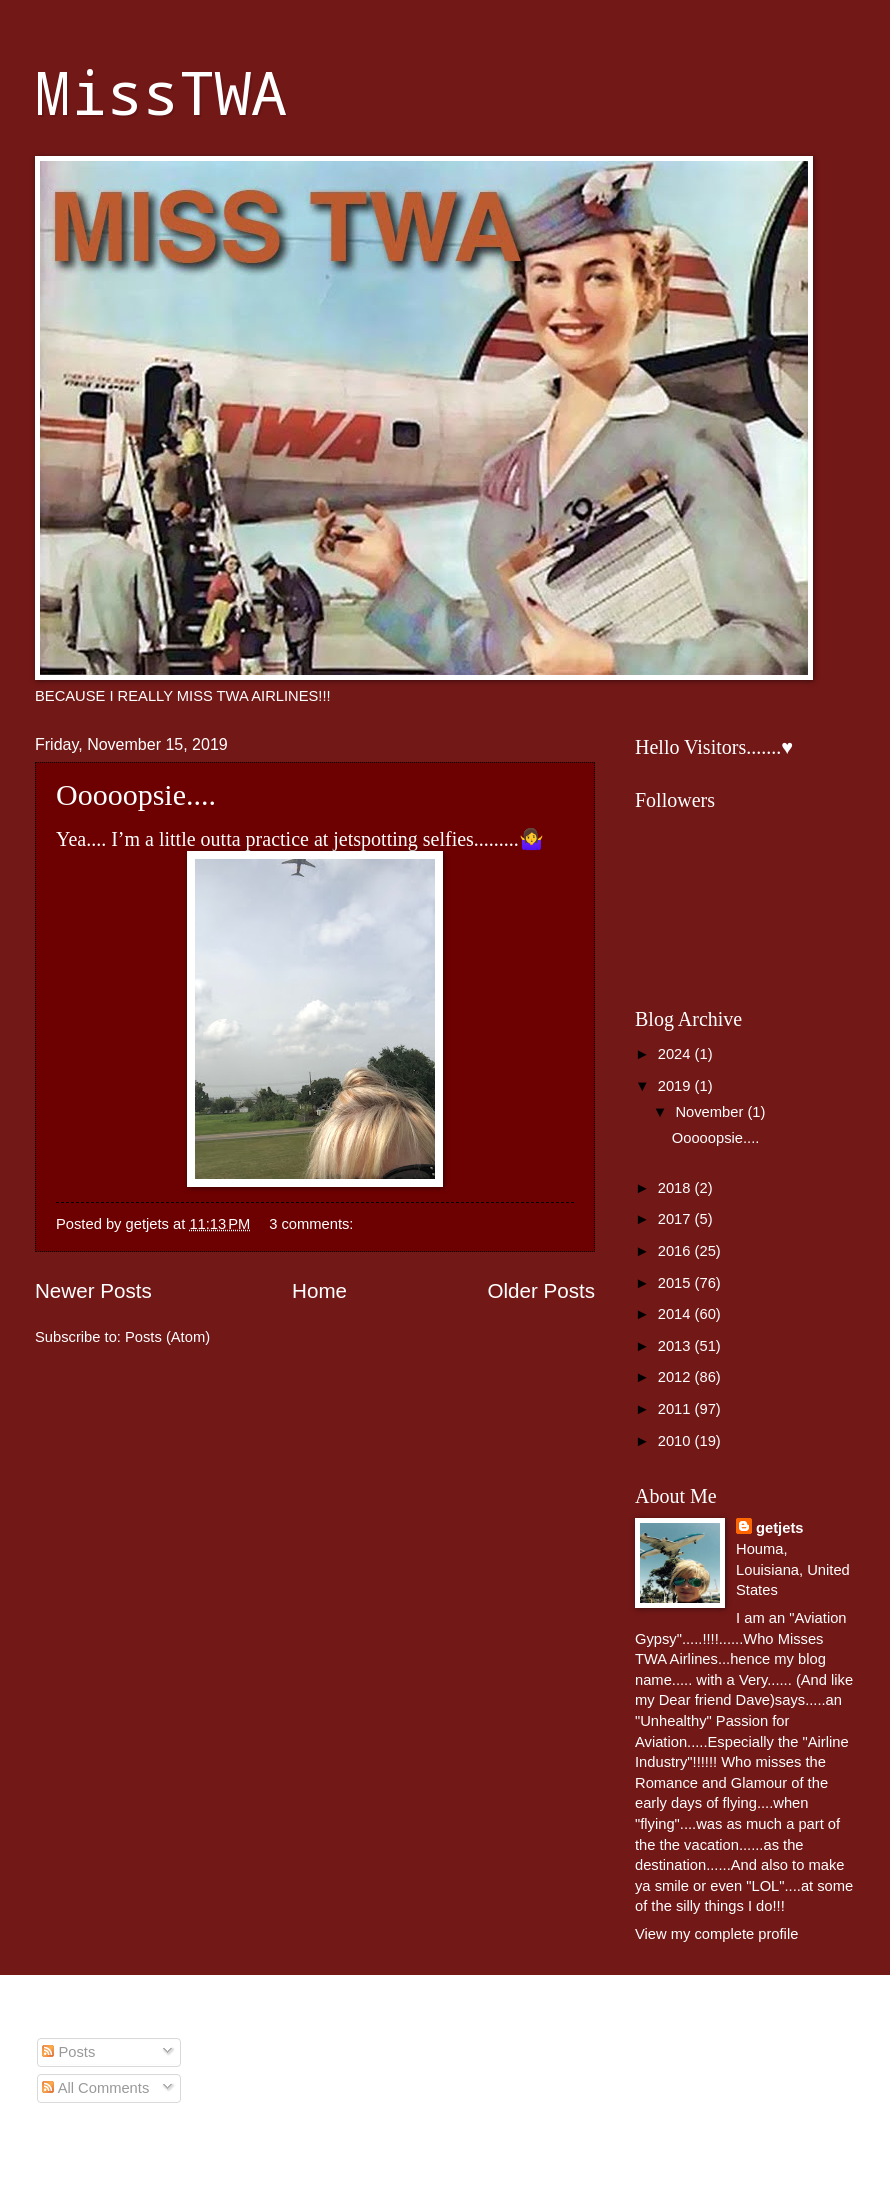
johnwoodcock (495, 2150)
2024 (676, 1054)
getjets (779, 1528)
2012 (676, 1377)
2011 (676, 1409)
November (711, 1112)
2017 (676, 1219)
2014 (676, 1314)
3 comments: (313, 1224)
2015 (676, 1283)
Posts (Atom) (167, 1337)
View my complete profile (716, 1934)
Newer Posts (93, 1290)
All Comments (95, 2088)
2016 (676, 1251)
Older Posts (541, 1290)
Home (319, 1290)
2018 (676, 1188)
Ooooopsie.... (136, 794)
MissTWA (161, 91)
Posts (68, 2052)
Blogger (657, 2150)
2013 (676, 1346)
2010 (676, 1441)
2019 (676, 1086)
